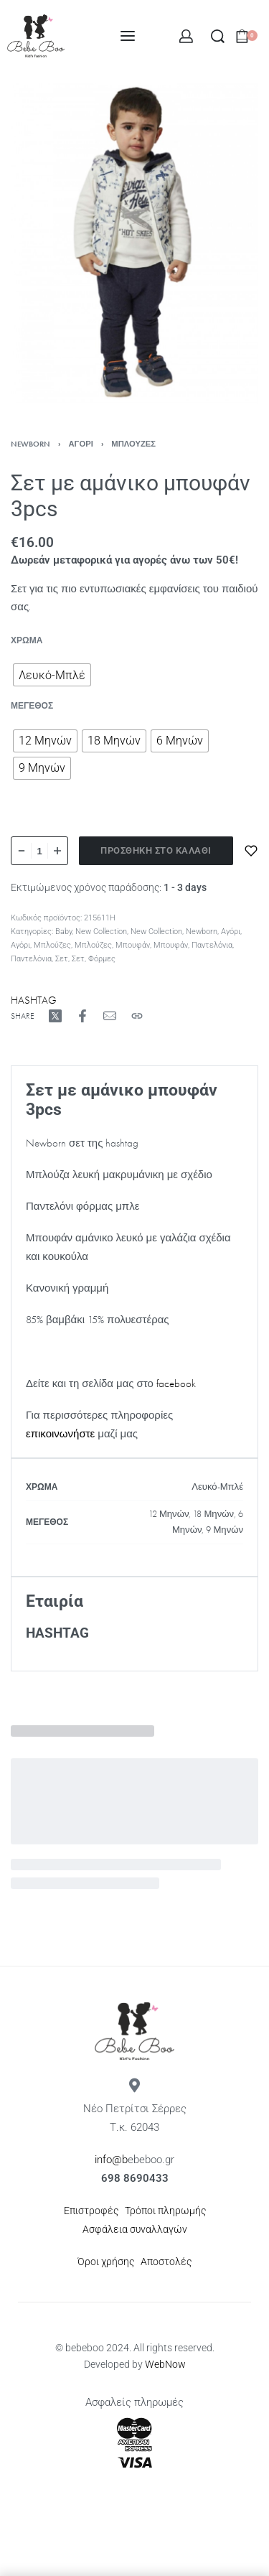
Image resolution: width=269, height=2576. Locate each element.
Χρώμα (26, 640)
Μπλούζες (133, 444)
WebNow (165, 2364)
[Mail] (109, 1015)
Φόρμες (101, 958)
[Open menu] (128, 36)
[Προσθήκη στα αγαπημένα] (251, 850)
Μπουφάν (132, 945)
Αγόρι (81, 444)
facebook (176, 1383)
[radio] (52, 675)
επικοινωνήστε (60, 1434)
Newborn (30, 444)
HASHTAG (34, 1000)
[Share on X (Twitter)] (55, 1015)
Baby (63, 931)
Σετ (61, 958)
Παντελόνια (212, 945)
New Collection (101, 931)
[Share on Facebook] (82, 1015)
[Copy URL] (137, 1015)
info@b (111, 2159)
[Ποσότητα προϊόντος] (39, 850)
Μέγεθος (32, 706)
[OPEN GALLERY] (134, 244)
